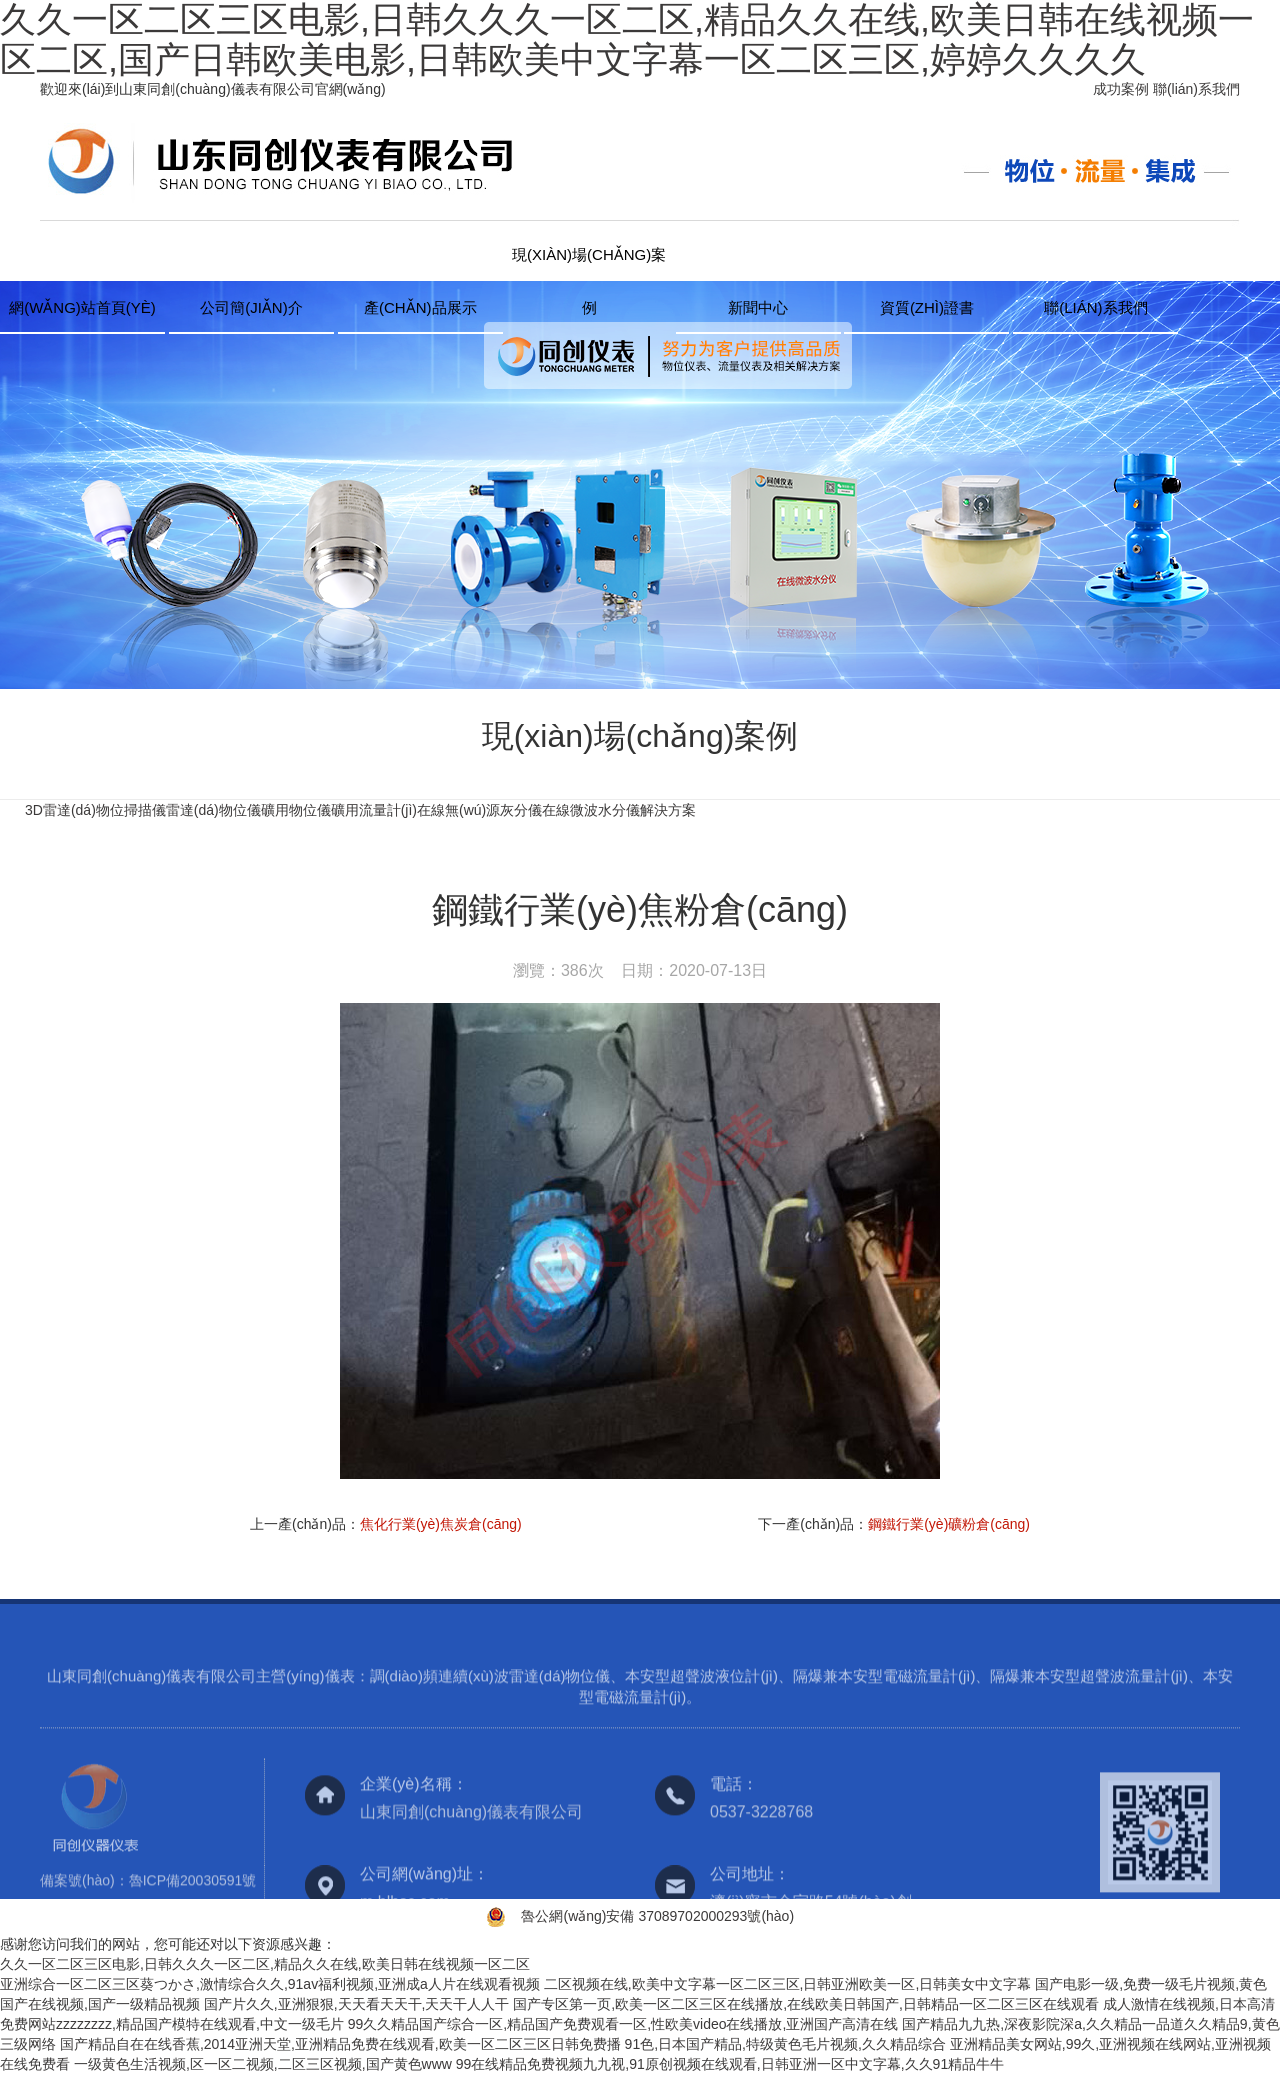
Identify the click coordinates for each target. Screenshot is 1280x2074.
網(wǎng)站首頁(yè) (82, 307)
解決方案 (668, 810)
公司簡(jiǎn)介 (251, 307)
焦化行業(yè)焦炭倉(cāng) (441, 1524)
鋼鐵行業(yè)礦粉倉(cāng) (949, 1524)
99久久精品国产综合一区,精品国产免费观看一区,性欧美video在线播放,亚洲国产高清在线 (623, 2024)
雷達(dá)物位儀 (213, 810)
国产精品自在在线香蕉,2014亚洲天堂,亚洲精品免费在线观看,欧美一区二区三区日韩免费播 (340, 2044)
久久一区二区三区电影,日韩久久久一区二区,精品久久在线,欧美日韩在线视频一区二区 (265, 1964)
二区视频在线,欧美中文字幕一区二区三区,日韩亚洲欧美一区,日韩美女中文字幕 (788, 1984)
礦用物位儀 (296, 810)
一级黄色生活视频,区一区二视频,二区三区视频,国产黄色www (263, 2064)
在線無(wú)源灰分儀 (479, 810)
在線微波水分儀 (591, 810)
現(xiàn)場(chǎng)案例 (589, 263)
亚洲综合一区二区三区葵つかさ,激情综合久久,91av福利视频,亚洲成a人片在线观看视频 (270, 1984)
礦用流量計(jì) (374, 810)
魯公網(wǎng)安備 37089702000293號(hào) (657, 1916)
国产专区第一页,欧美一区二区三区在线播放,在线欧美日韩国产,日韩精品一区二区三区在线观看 (806, 2004)
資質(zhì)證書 (927, 307)
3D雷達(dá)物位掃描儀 (95, 810)
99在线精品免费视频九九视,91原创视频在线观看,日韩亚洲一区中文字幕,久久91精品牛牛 (730, 2064)
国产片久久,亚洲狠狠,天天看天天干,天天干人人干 (357, 2004)
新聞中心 (758, 307)
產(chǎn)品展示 (420, 307)
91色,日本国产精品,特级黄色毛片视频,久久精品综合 (785, 2044)
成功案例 (1121, 89)
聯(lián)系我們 (1196, 89)
